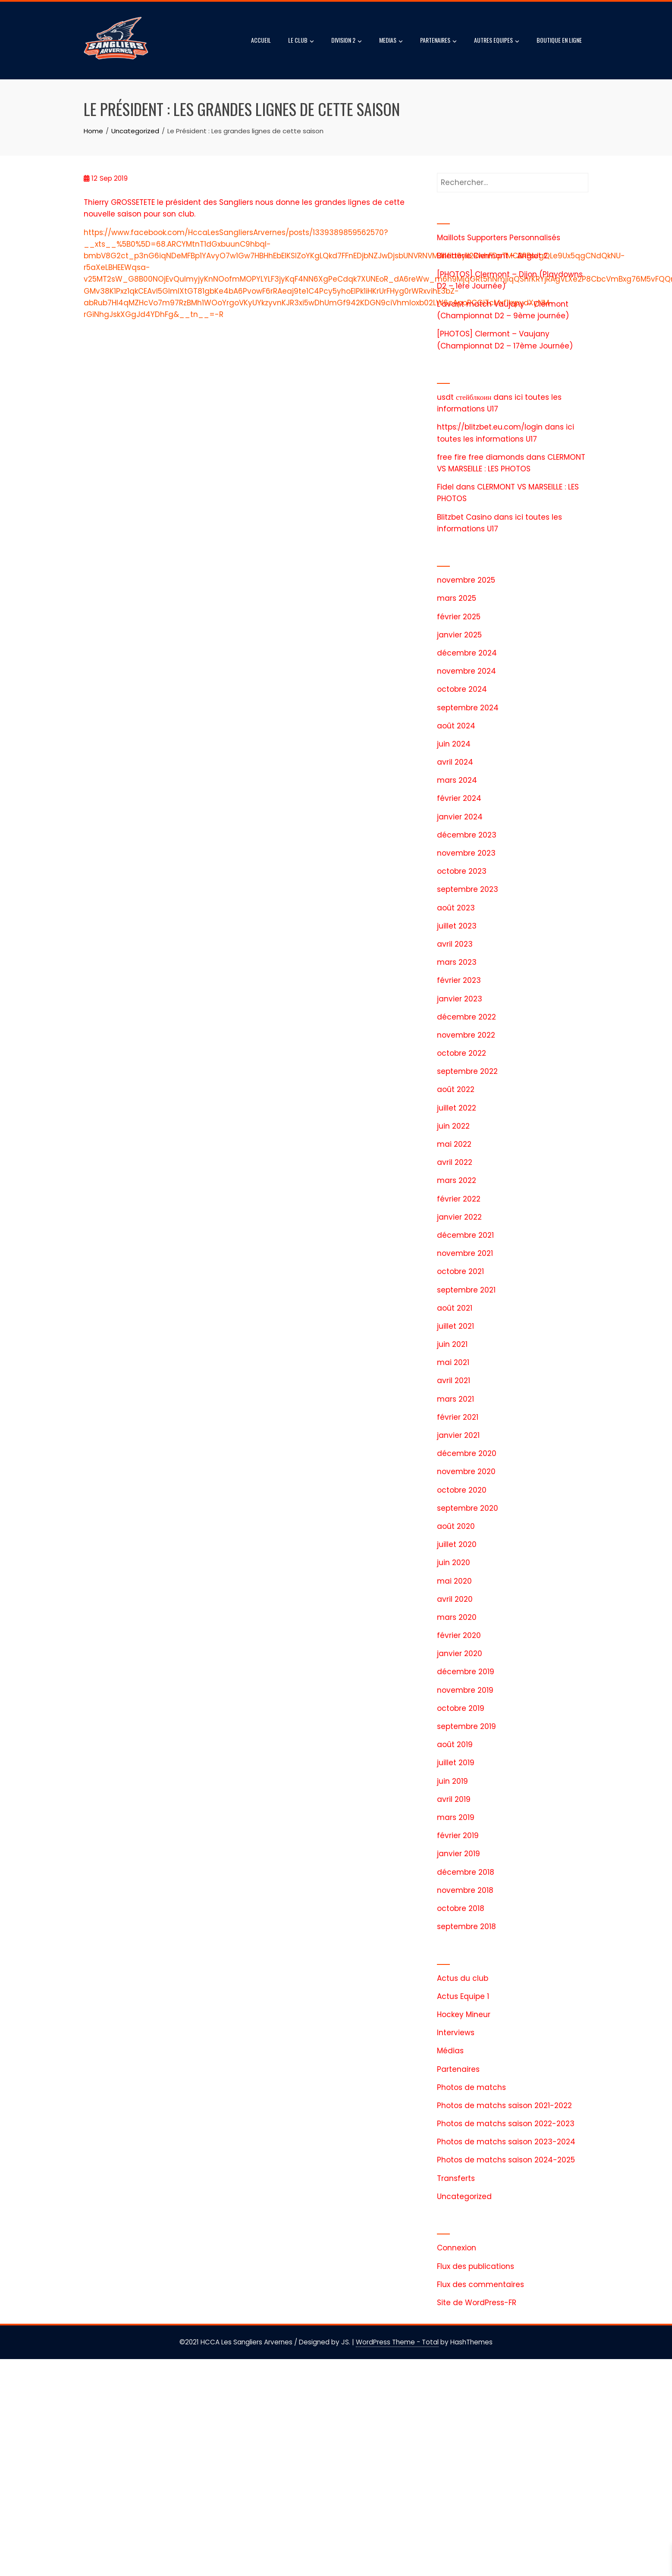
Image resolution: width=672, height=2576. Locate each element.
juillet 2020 (457, 1544)
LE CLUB (301, 41)
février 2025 (458, 617)
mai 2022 (454, 1144)
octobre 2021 (460, 1271)
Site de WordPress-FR (476, 2302)
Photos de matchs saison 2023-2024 (506, 2142)
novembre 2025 (466, 580)
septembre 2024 (468, 708)
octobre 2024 (462, 689)
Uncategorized (464, 2196)
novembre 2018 (465, 1890)
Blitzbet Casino (464, 517)
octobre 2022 (461, 1053)
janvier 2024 (460, 817)
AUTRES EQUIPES (496, 41)
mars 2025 (456, 598)
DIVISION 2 (346, 41)
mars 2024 (457, 780)
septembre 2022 (467, 1071)
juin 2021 (452, 1344)
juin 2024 (454, 744)
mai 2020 (454, 1581)
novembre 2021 (465, 1253)
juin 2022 (453, 1126)
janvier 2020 (459, 1653)
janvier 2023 (459, 999)
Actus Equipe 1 (463, 1996)
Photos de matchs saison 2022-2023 (506, 2123)
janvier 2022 (459, 1217)
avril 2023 (455, 944)
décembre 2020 (466, 1453)
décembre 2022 (466, 1017)
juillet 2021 (455, 1326)
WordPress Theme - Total (397, 2342)
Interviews (455, 2032)
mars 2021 (455, 1399)
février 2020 (459, 1635)
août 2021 (454, 1308)
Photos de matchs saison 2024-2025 (506, 2160)
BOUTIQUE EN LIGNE (559, 39)
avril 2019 (454, 1799)
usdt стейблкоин (464, 397)
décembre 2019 (465, 1671)
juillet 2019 (455, 1762)
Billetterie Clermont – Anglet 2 (492, 256)
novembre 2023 (466, 853)
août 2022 (455, 1089)
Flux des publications (475, 2266)
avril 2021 (453, 1380)
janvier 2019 (458, 1853)
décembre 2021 (465, 1235)
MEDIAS (391, 41)
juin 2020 (453, 1562)
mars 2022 (456, 1180)
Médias (450, 2051)
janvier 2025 (459, 635)
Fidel (445, 487)
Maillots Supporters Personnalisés (498, 237)
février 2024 (459, 798)
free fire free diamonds (480, 457)
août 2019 (455, 1744)
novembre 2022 (466, 1035)
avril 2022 (454, 1162)
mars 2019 (455, 1817)
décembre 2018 (465, 1872)
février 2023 (459, 980)
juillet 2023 (457, 926)
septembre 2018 (466, 1926)
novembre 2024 (466, 671)
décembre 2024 (467, 653)
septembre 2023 (467, 889)
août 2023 (456, 908)
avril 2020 (455, 1599)
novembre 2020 (466, 1471)
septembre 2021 (466, 1290)
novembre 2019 (465, 1690)
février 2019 (458, 1835)
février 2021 (457, 1417)
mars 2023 (457, 962)
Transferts (456, 2178)
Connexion (456, 2248)
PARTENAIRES (438, 41)
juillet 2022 (456, 1108)
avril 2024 (455, 762)
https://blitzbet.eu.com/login (490, 427)
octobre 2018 (460, 1908)
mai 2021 (453, 1362)
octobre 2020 (462, 1490)
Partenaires (458, 2069)
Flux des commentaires (480, 2284)
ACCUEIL (261, 39)
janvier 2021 (458, 1435)
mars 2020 (457, 1617)
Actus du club (462, 1978)
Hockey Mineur (463, 2014)
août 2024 (456, 726)
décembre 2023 (466, 835)
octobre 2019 (460, 1708)
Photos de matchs (471, 2087)
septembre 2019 (466, 1726)
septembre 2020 (467, 1508)
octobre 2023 (462, 871)
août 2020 (456, 1526)
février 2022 (458, 1199)
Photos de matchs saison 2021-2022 (504, 2105)
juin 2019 (452, 1781)
